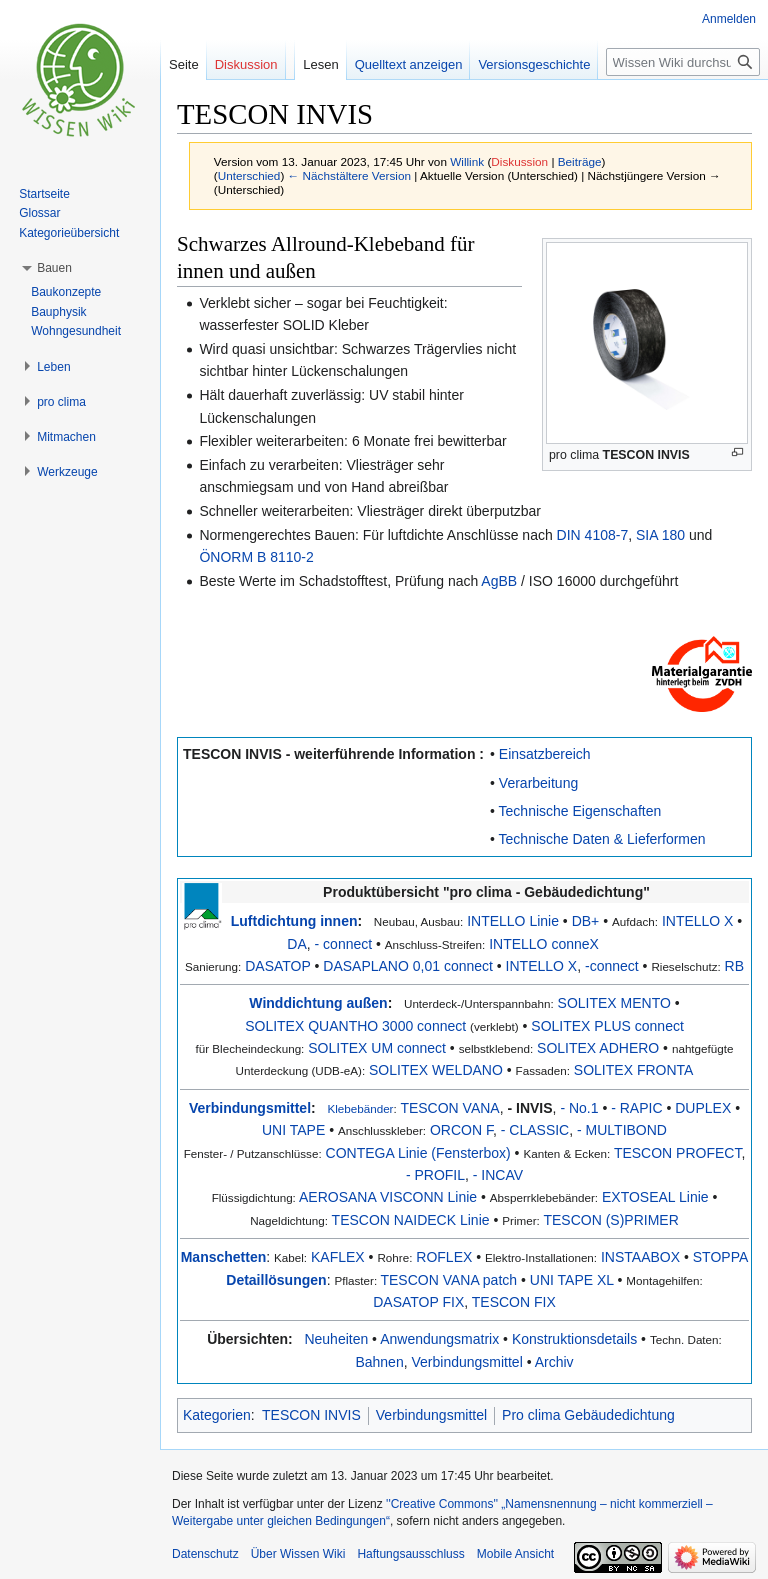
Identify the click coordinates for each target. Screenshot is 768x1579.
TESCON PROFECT (678, 1153)
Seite (184, 64)
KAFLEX (338, 1257)
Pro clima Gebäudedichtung (588, 1415)
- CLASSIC (535, 1130)
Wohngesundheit (76, 331)
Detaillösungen (276, 1280)
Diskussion (519, 161)
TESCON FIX (514, 1302)
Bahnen (379, 1362)
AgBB (499, 581)
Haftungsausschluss (410, 1554)
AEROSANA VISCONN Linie (388, 1197)
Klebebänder (360, 1108)
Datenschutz (205, 1554)
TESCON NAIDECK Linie (411, 1220)
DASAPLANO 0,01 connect (408, 966)
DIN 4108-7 (593, 535)
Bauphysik (58, 312)
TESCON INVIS (646, 455)
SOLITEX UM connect (377, 1048)
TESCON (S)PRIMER (610, 1220)
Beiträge (580, 161)
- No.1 (579, 1108)
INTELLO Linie (513, 921)
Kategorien (217, 1415)
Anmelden (729, 19)
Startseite (44, 194)
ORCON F (461, 1130)
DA (296, 944)
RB (734, 966)
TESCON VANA (449, 1108)
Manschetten (224, 1257)
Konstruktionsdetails (574, 1339)
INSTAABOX (640, 1257)
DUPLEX (703, 1108)
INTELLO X (698, 921)
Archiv (554, 1362)
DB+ (586, 921)
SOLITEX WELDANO (436, 1070)
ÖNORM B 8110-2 (256, 557)
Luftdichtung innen (294, 921)
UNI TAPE (293, 1130)
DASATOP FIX (418, 1302)
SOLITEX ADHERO (598, 1048)
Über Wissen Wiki (298, 1554)
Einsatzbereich (545, 754)
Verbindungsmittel (250, 1108)
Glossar (39, 213)
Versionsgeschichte (534, 64)
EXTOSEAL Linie (655, 1197)
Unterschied (249, 175)
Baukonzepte (66, 292)
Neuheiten (336, 1339)
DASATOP (277, 966)
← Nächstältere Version (349, 175)
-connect (612, 966)
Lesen (320, 64)
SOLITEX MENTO (614, 1003)
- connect (344, 944)
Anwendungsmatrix (439, 1339)
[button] (54, 268)
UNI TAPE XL (572, 1280)
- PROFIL (435, 1175)
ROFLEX (444, 1257)
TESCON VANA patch (448, 1280)
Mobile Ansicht (515, 1554)
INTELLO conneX (544, 944)
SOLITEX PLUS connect (607, 1026)
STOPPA (721, 1257)
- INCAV (498, 1175)
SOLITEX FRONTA (634, 1070)
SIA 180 (660, 535)
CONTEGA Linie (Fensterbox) (418, 1153)
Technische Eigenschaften (580, 811)
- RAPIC (636, 1108)
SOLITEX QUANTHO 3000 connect (355, 1026)
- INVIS (529, 1108)
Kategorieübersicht (69, 233)
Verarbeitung (538, 783)
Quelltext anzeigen (409, 64)
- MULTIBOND (622, 1130)
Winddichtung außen (318, 1003)
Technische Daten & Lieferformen (602, 839)
